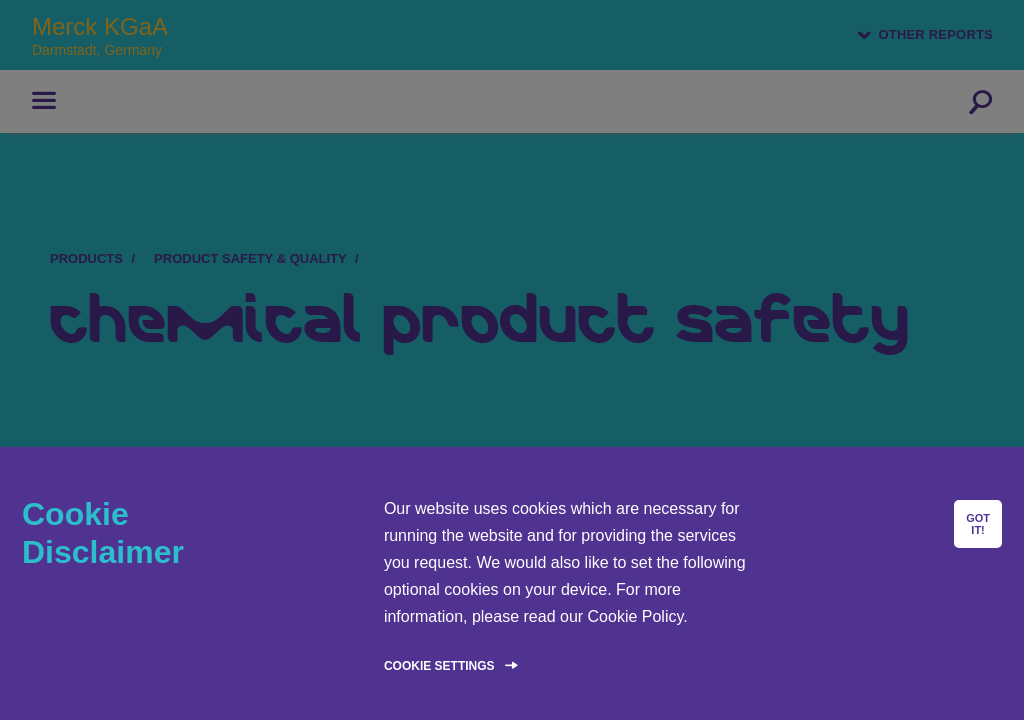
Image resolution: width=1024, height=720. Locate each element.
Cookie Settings (439, 666)
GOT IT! (978, 524)
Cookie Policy (636, 616)
